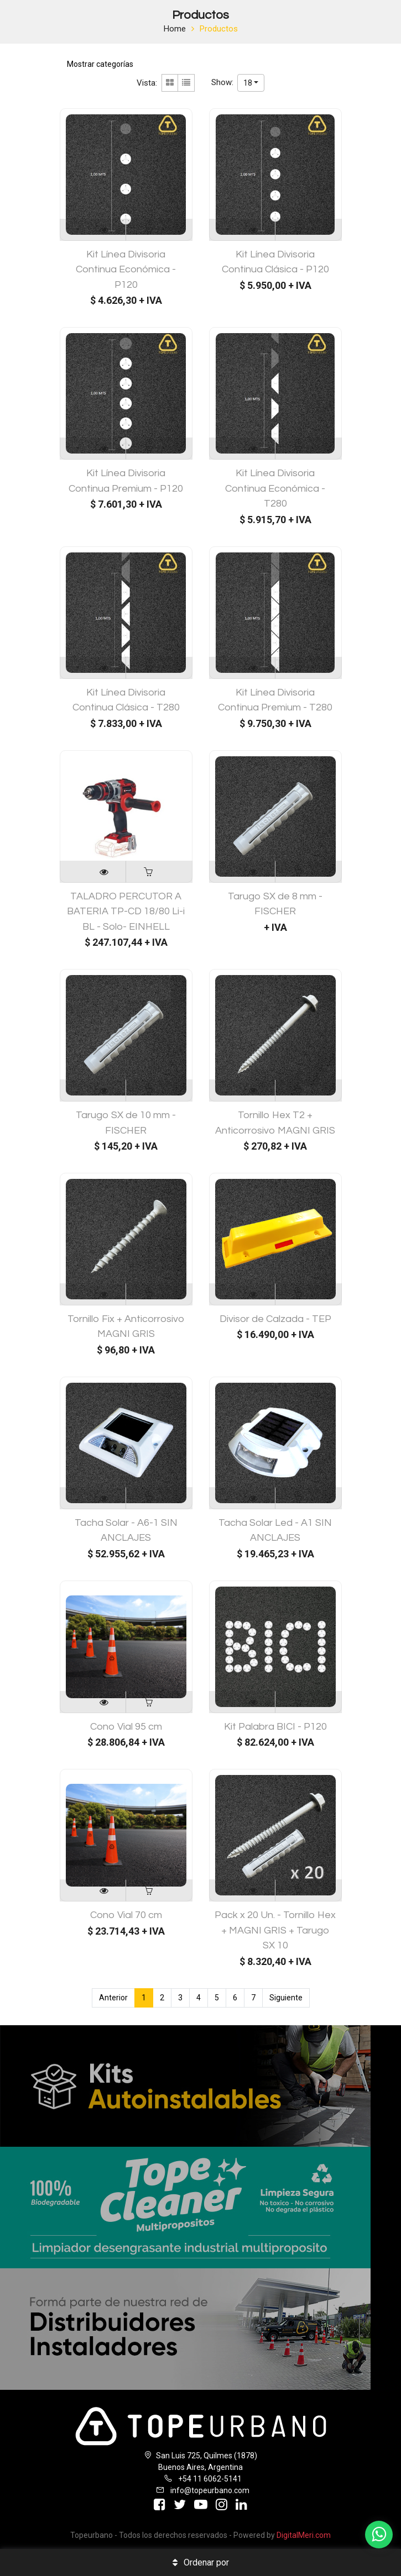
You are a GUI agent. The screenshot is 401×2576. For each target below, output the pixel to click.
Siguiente (286, 1997)
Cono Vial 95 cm (126, 1726)
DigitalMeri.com (304, 2535)
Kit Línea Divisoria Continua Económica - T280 (275, 488)
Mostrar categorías (100, 64)
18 (247, 82)
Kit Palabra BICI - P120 (275, 1726)
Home (175, 29)
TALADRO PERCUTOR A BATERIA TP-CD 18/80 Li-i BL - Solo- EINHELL (126, 911)
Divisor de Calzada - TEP (275, 1319)
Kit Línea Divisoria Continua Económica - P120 (126, 269)
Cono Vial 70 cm (126, 1915)
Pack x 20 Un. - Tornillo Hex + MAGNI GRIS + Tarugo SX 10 (275, 1930)
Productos (219, 29)
